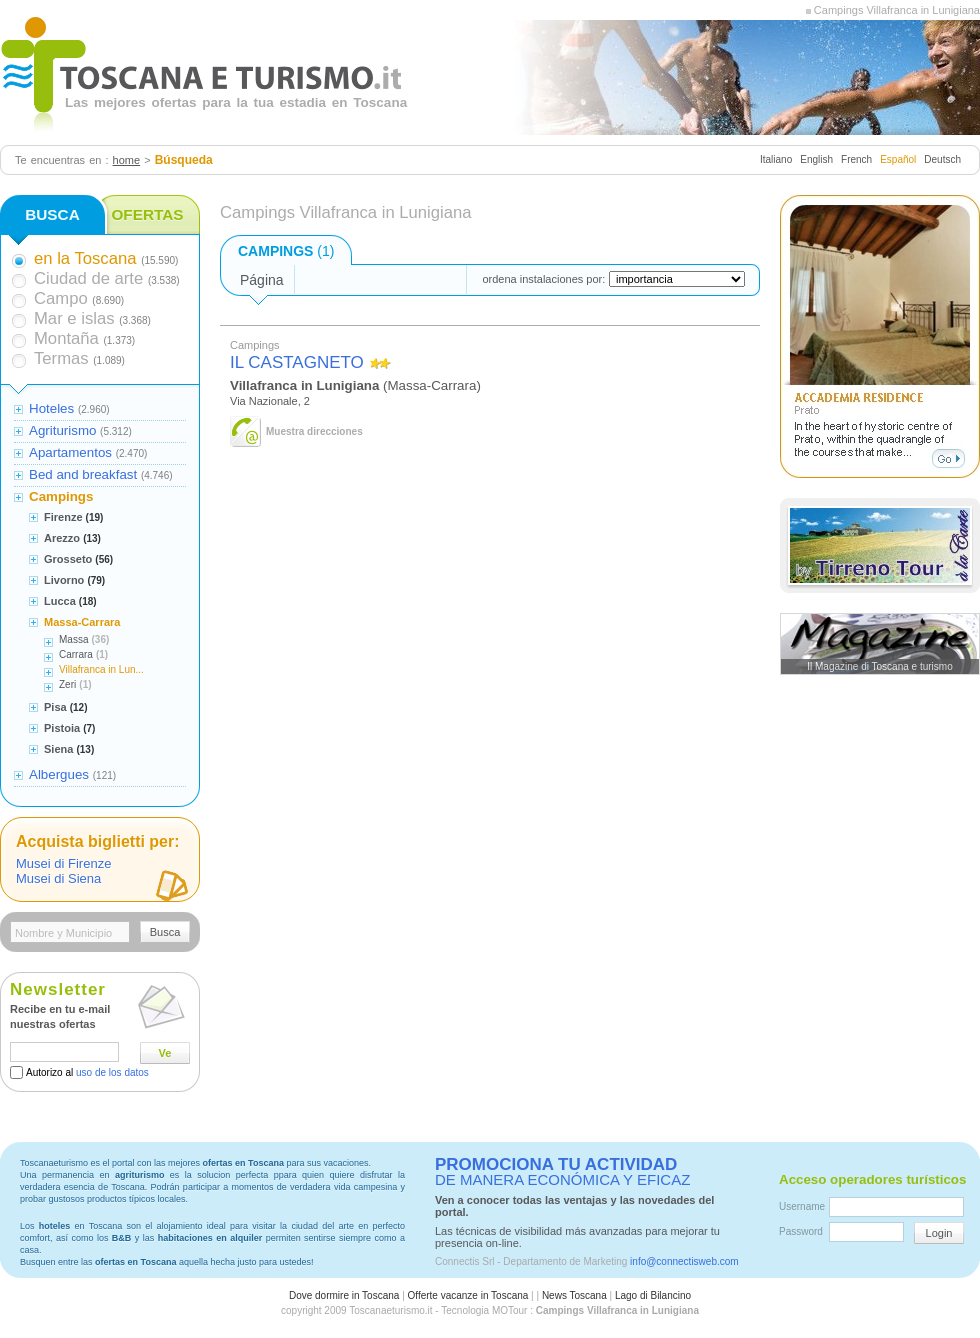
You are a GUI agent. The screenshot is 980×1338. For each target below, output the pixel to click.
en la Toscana (85, 258)
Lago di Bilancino (653, 1295)
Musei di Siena (58, 878)
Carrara (76, 654)
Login (939, 1233)
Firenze (63, 517)
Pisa (55, 707)
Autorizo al (87, 1072)
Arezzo (62, 538)
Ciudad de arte (88, 278)
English (816, 159)
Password (801, 1231)
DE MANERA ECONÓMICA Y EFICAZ (562, 1172)
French (856, 159)
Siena (58, 749)
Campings (61, 496)
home (127, 160)
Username (802, 1206)
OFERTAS (147, 214)
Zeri (67, 684)
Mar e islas (74, 318)
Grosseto (68, 559)
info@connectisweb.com (684, 1261)
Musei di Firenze (63, 863)
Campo (61, 298)
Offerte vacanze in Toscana (468, 1295)
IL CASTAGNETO (297, 362)
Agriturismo (62, 430)
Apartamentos (70, 452)
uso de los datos (112, 1072)
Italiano (776, 159)
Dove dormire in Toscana (344, 1295)
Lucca (60, 601)
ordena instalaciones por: (543, 279)
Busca (165, 932)
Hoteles (51, 408)
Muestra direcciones (314, 431)
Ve (165, 1053)
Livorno (64, 580)
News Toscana (574, 1295)
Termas (61, 358)
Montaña (66, 338)
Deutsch (942, 159)
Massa (73, 639)
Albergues (59, 774)
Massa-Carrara (82, 622)
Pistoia (62, 728)
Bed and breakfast (83, 474)
